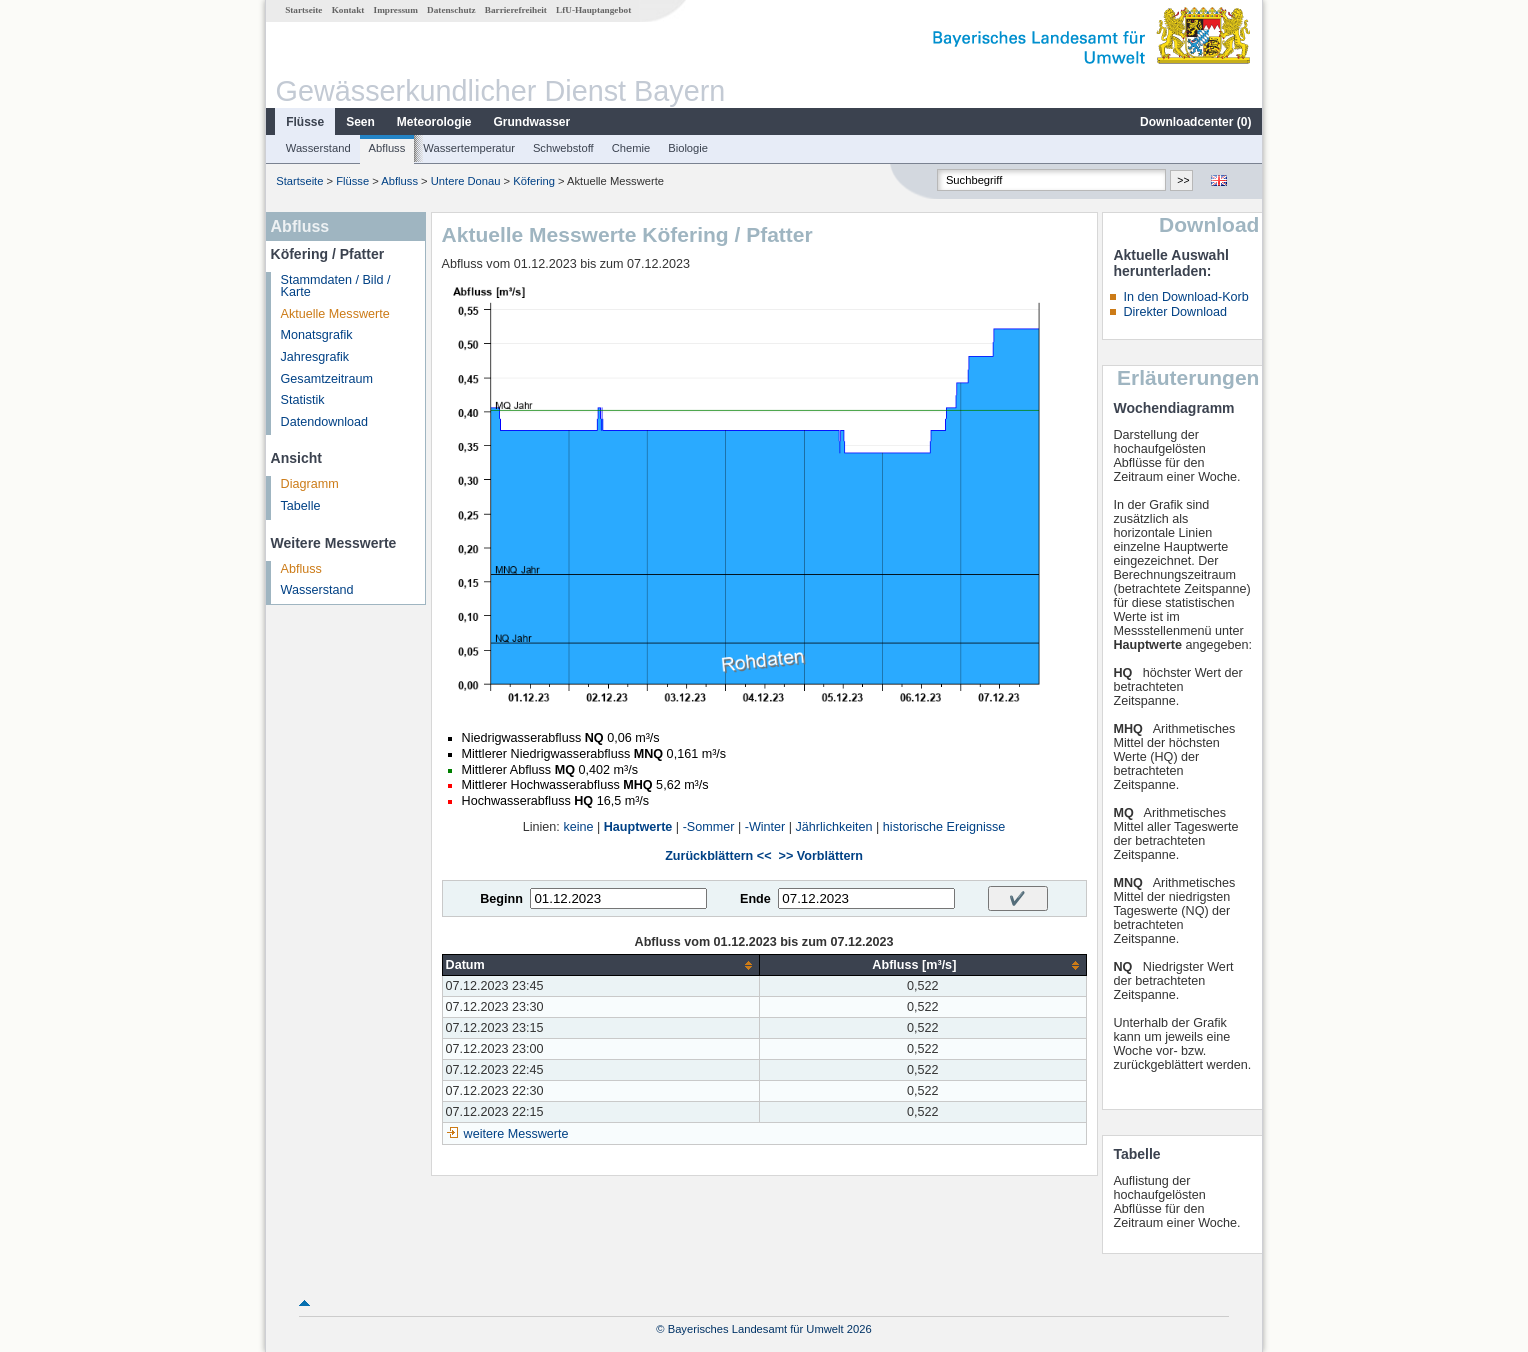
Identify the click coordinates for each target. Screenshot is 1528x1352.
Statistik (303, 400)
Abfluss (387, 148)
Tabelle (301, 506)
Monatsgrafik (317, 335)
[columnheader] (601, 965)
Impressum (396, 10)
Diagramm (310, 484)
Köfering (534, 181)
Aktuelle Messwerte (335, 314)
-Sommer (709, 827)
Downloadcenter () (1195, 122)
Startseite (303, 10)
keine (578, 827)
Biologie (688, 148)
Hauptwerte (638, 827)
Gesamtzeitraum (327, 379)
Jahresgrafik (315, 357)
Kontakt (348, 10)
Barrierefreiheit (516, 10)
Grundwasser (532, 122)
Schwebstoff (563, 148)
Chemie (631, 148)
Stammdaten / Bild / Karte (336, 286)
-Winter (765, 827)
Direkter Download (1175, 312)
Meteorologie (434, 122)
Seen (360, 122)
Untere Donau (466, 181)
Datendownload (325, 422)
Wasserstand (318, 148)
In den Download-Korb (1185, 297)
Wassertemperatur (469, 148)
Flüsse (305, 122)
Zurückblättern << (718, 856)
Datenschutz (451, 10)
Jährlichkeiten (834, 827)
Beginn (501, 899)
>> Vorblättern (821, 856)
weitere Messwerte (516, 1134)
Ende (755, 899)
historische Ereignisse (944, 827)
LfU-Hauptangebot (593, 10)
